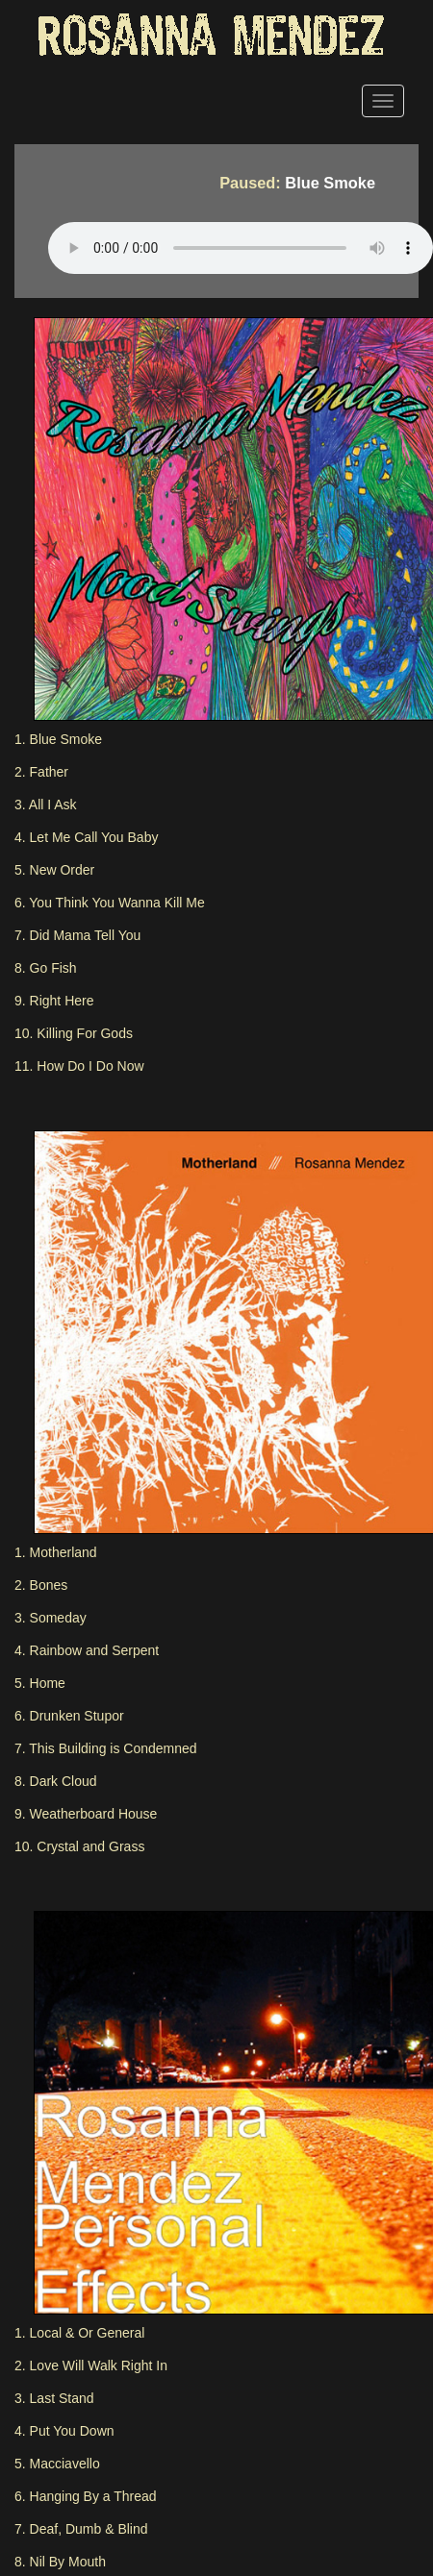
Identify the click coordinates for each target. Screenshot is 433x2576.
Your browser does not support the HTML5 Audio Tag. (240, 248)
